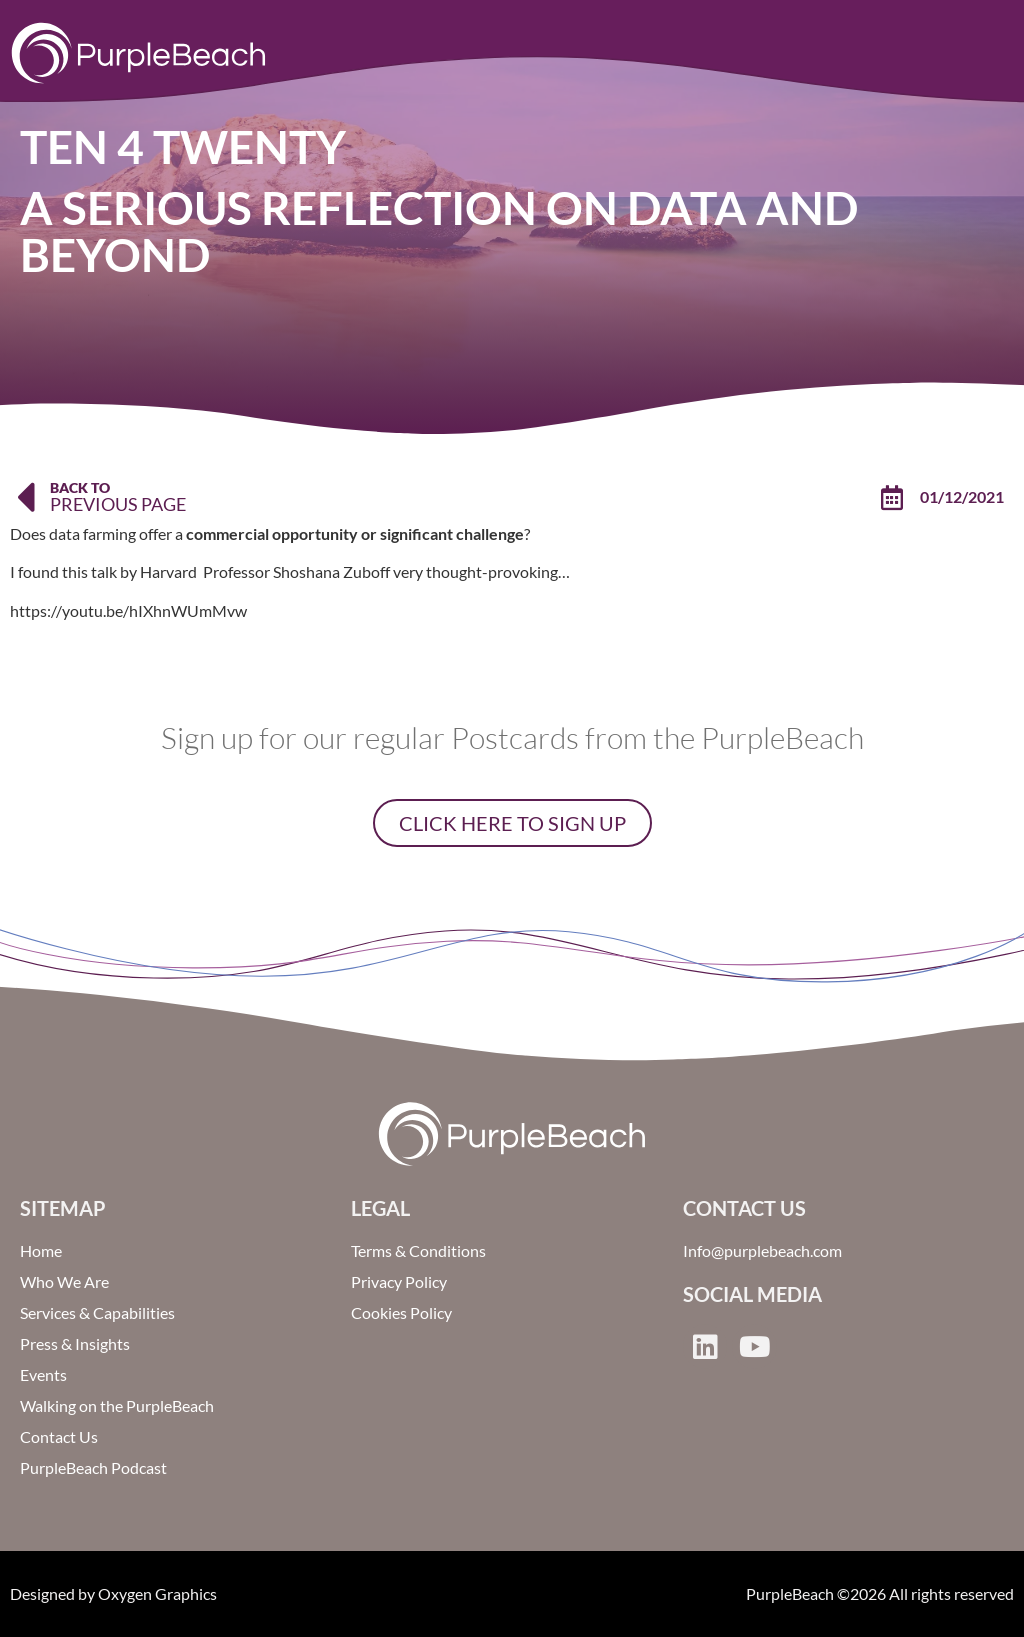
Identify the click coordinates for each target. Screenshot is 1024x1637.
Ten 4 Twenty (183, 146)
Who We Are (64, 1281)
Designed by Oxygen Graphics (113, 1593)
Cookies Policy (401, 1312)
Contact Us (59, 1436)
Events (43, 1374)
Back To (80, 487)
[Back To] (25, 497)
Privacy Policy (399, 1281)
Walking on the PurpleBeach (117, 1405)
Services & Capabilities (97, 1312)
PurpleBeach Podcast (93, 1467)
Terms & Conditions (418, 1250)
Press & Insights (75, 1343)
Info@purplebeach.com (762, 1250)
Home (41, 1250)
